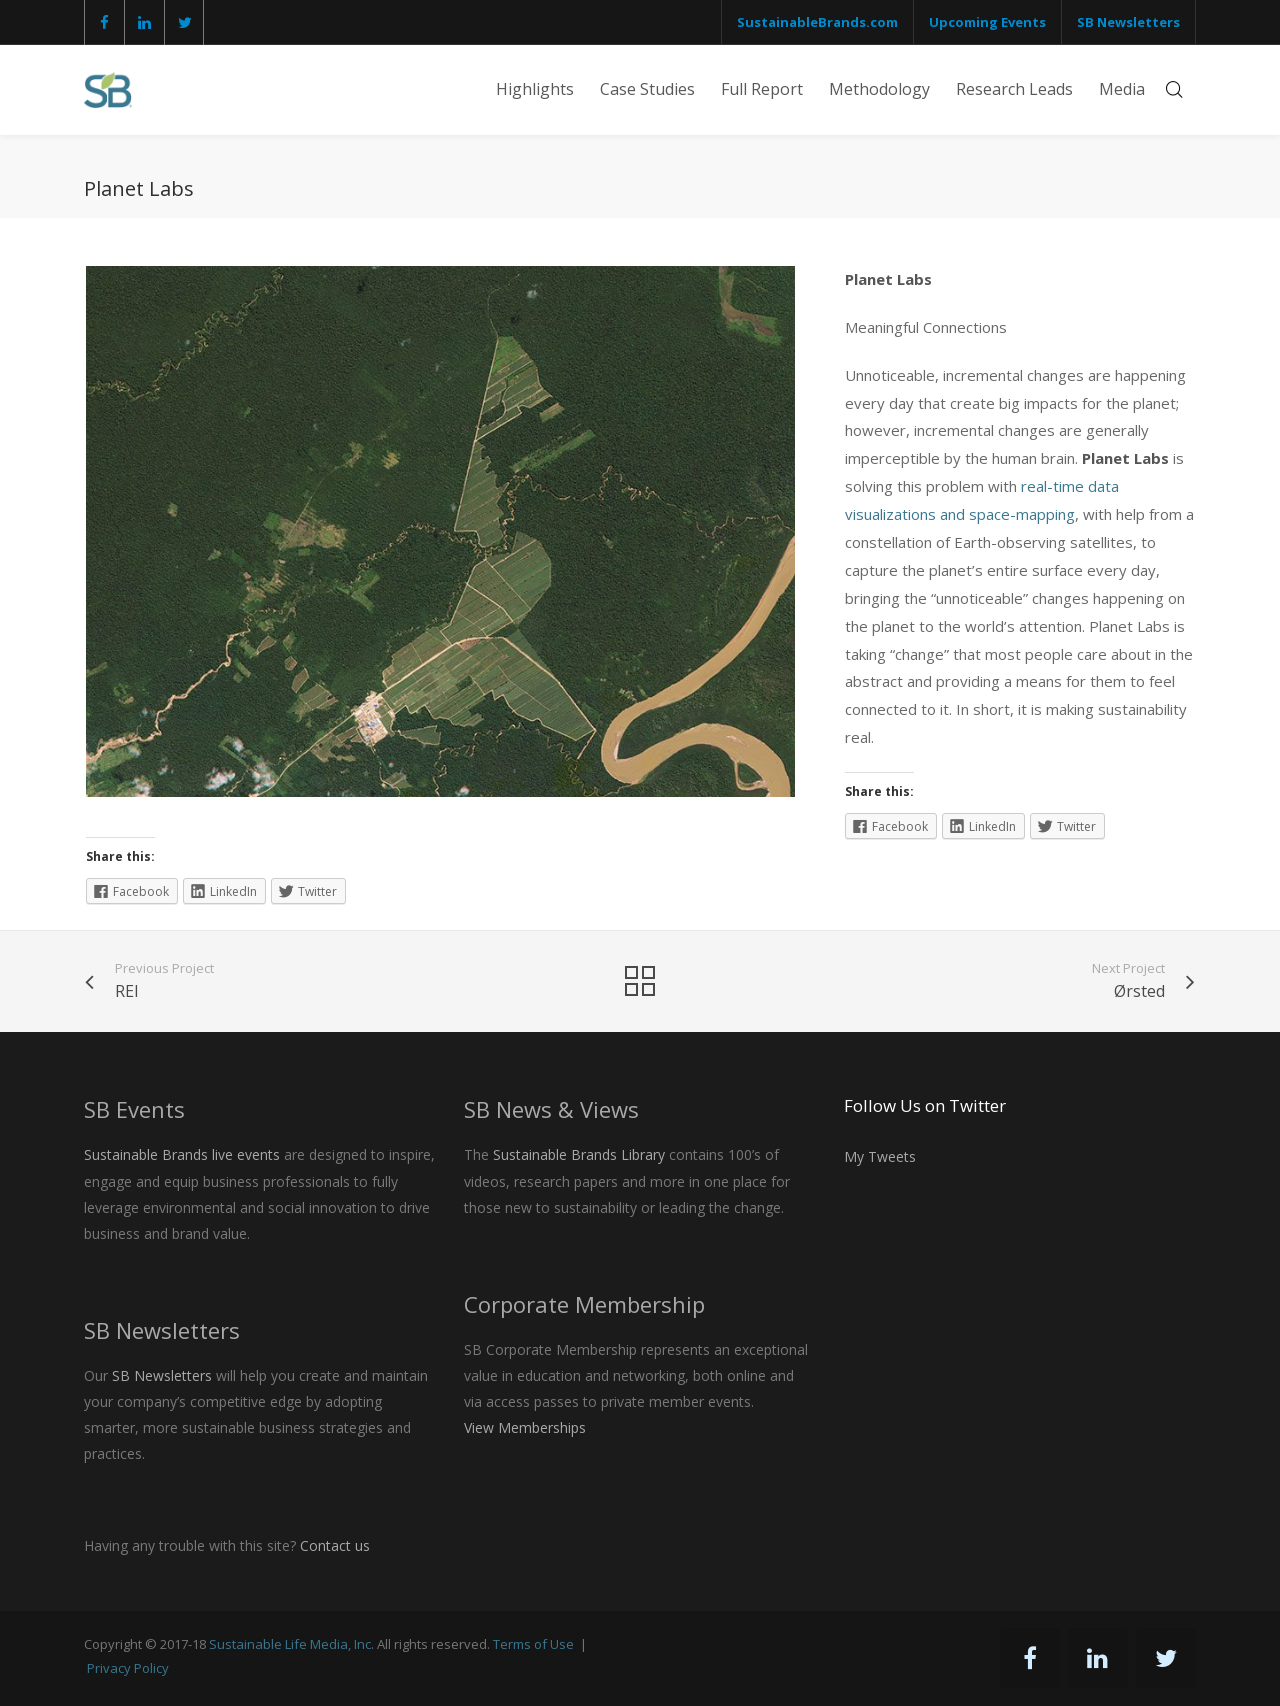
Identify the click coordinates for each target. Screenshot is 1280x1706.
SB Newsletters (1128, 22)
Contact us (335, 1545)
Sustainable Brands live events (182, 1154)
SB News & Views (551, 1109)
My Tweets (880, 1156)
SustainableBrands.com (817, 22)
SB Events (134, 1109)
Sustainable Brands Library (579, 1154)
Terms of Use (533, 1644)
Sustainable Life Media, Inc (290, 1644)
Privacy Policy (128, 1668)
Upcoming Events (987, 22)
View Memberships (525, 1427)
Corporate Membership (584, 1304)
